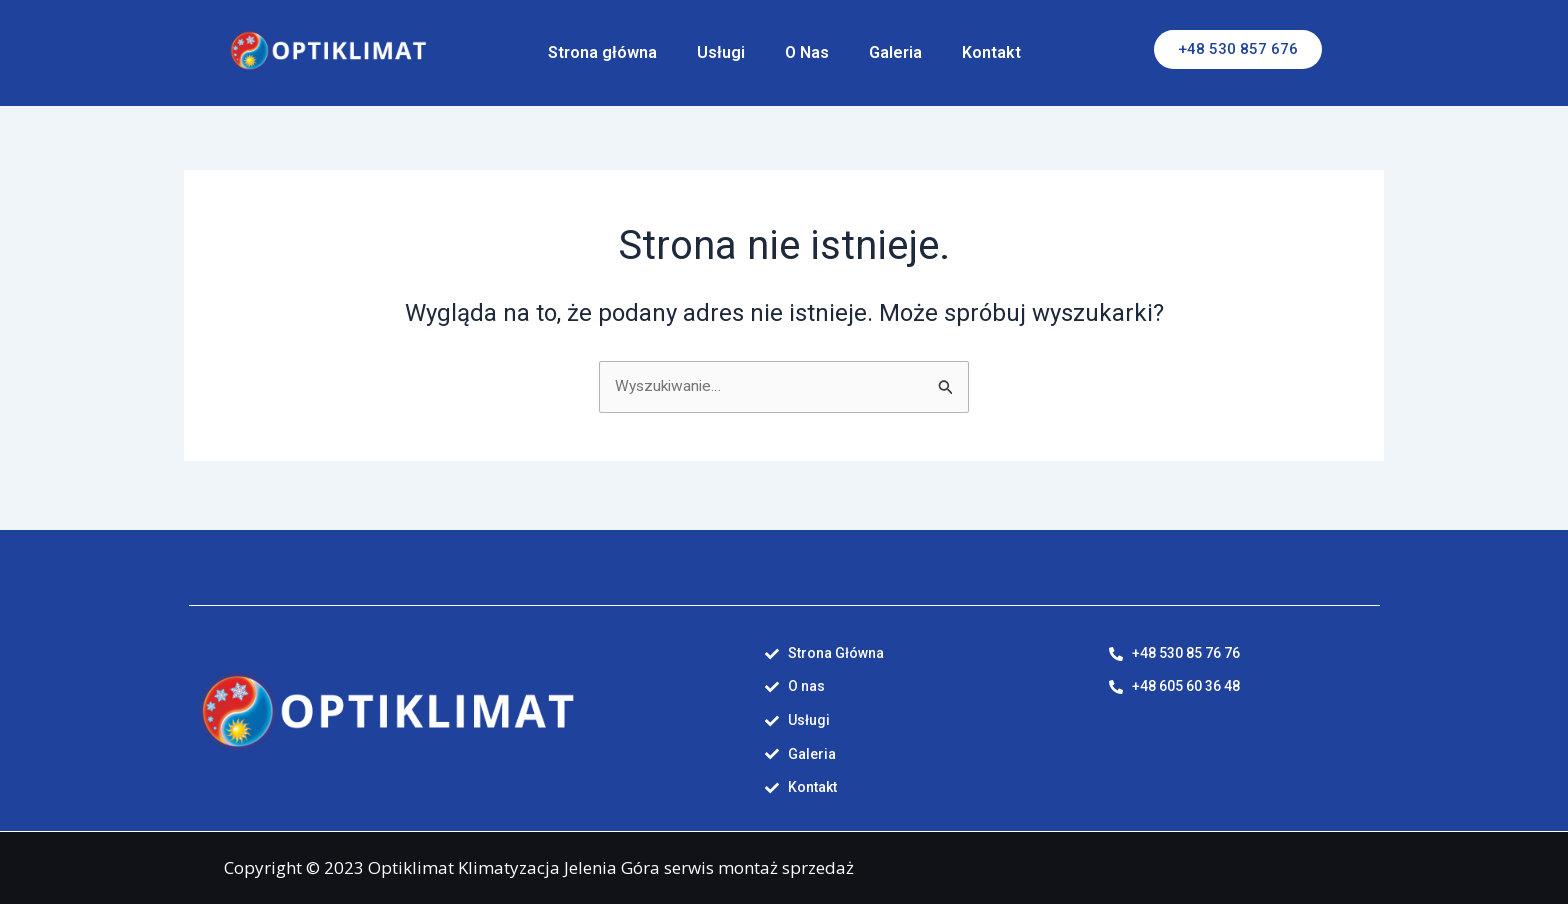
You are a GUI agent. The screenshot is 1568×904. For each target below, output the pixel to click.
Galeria (895, 52)
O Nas (807, 52)
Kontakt (991, 52)
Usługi (721, 52)
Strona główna (602, 52)
